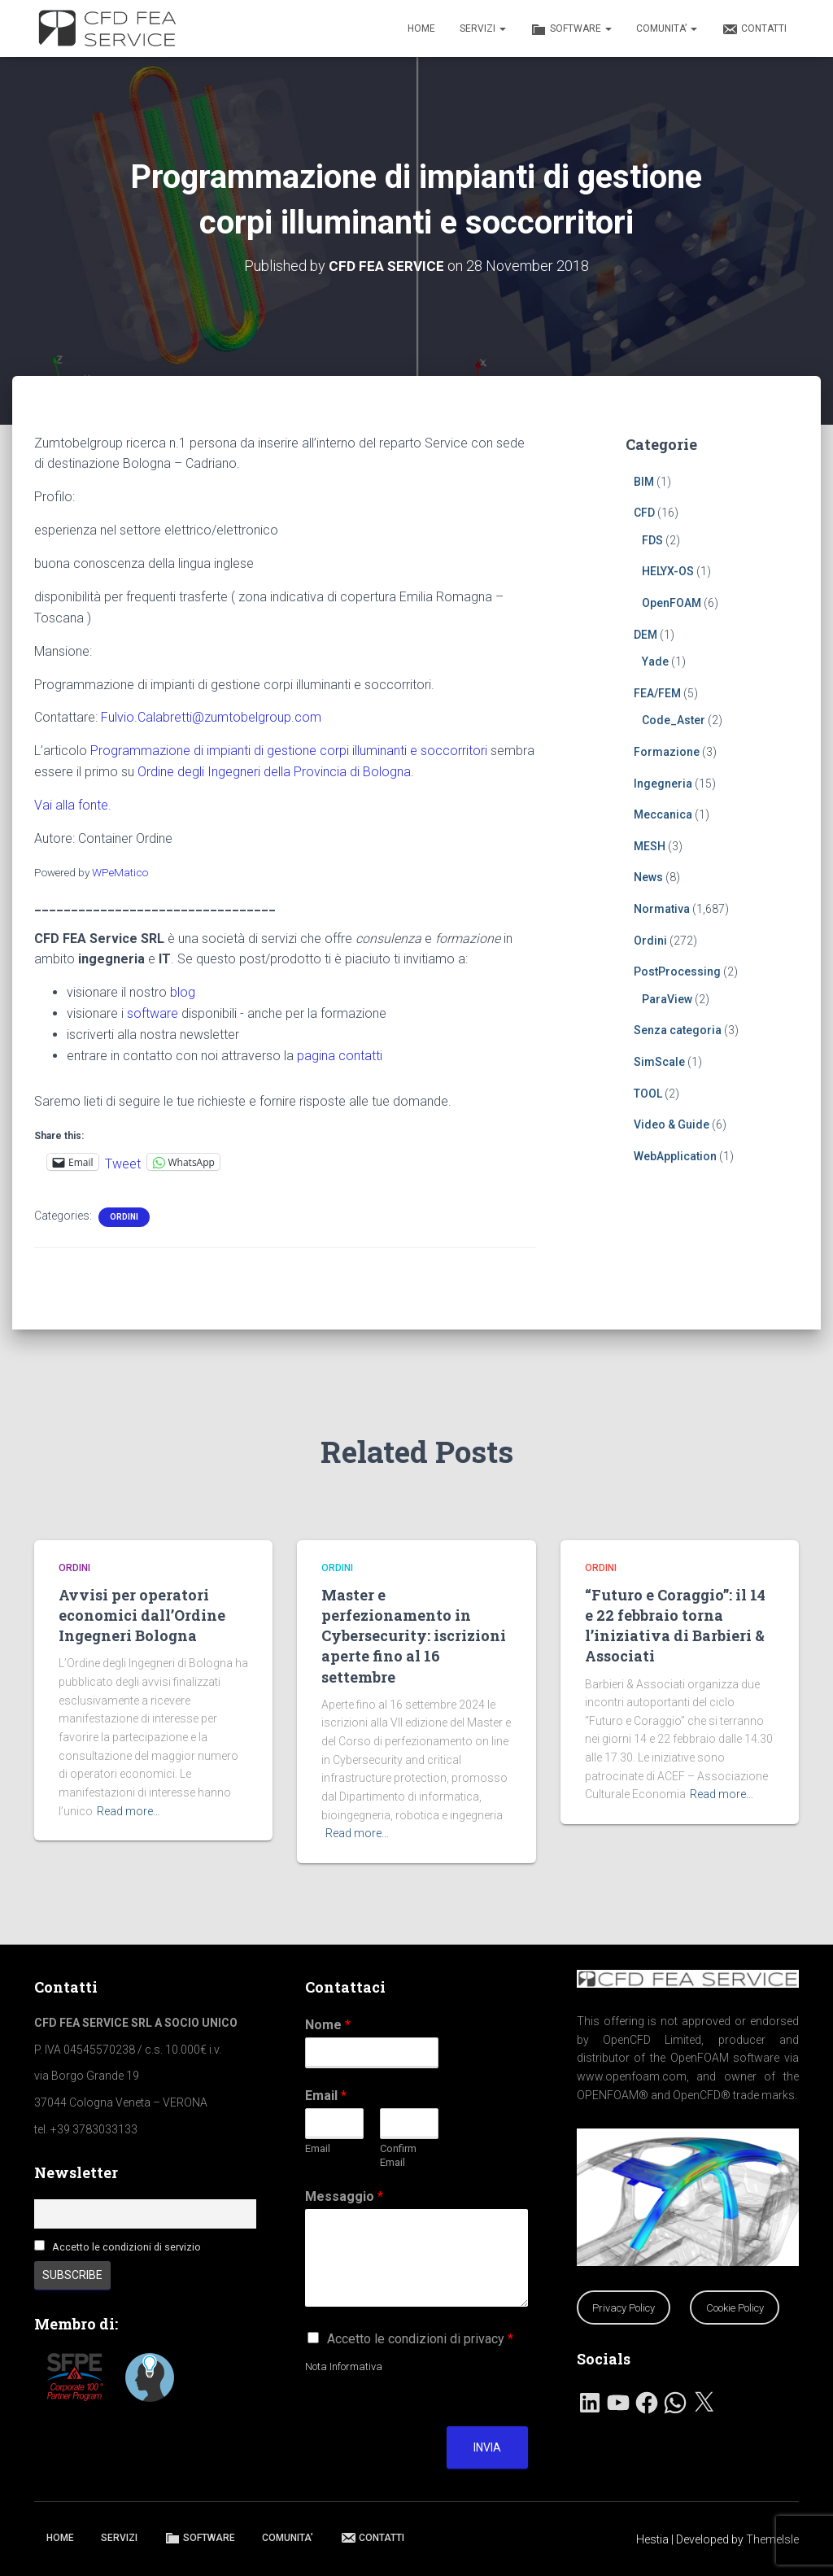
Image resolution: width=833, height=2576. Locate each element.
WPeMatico (120, 871)
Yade (655, 661)
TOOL (648, 1092)
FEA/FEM (657, 692)
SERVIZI (483, 28)
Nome (328, 2024)
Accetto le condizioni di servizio (126, 2247)
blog (182, 992)
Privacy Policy (623, 2308)
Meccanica (663, 814)
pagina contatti (339, 1055)
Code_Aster (673, 720)
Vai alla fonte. (72, 805)
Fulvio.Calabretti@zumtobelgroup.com (211, 717)
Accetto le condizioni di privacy (420, 2339)
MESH (649, 845)
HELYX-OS (668, 571)
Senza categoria (678, 1030)
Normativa (662, 908)
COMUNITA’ (666, 28)
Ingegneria (663, 782)
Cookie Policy (735, 2308)
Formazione (667, 751)
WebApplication (675, 1155)
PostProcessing (677, 971)
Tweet (123, 1162)
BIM (644, 480)
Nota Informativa (343, 2366)
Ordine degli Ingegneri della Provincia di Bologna (274, 771)
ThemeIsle (772, 2539)
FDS (652, 539)
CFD (644, 512)
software (152, 1013)
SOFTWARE (571, 29)
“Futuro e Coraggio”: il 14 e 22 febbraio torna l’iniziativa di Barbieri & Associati (675, 1625)
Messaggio (344, 2196)
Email (326, 2095)
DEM (645, 633)
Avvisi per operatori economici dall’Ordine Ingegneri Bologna (142, 1615)
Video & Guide (671, 1124)
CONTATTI (754, 29)
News (648, 877)
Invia (487, 2447)
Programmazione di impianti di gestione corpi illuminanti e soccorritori (288, 750)
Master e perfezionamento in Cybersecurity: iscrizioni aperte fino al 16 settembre (413, 1636)
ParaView (667, 998)
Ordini (124, 1216)
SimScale (659, 1061)
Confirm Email (398, 2155)
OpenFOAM (671, 602)
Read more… (128, 1811)
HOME (421, 28)
